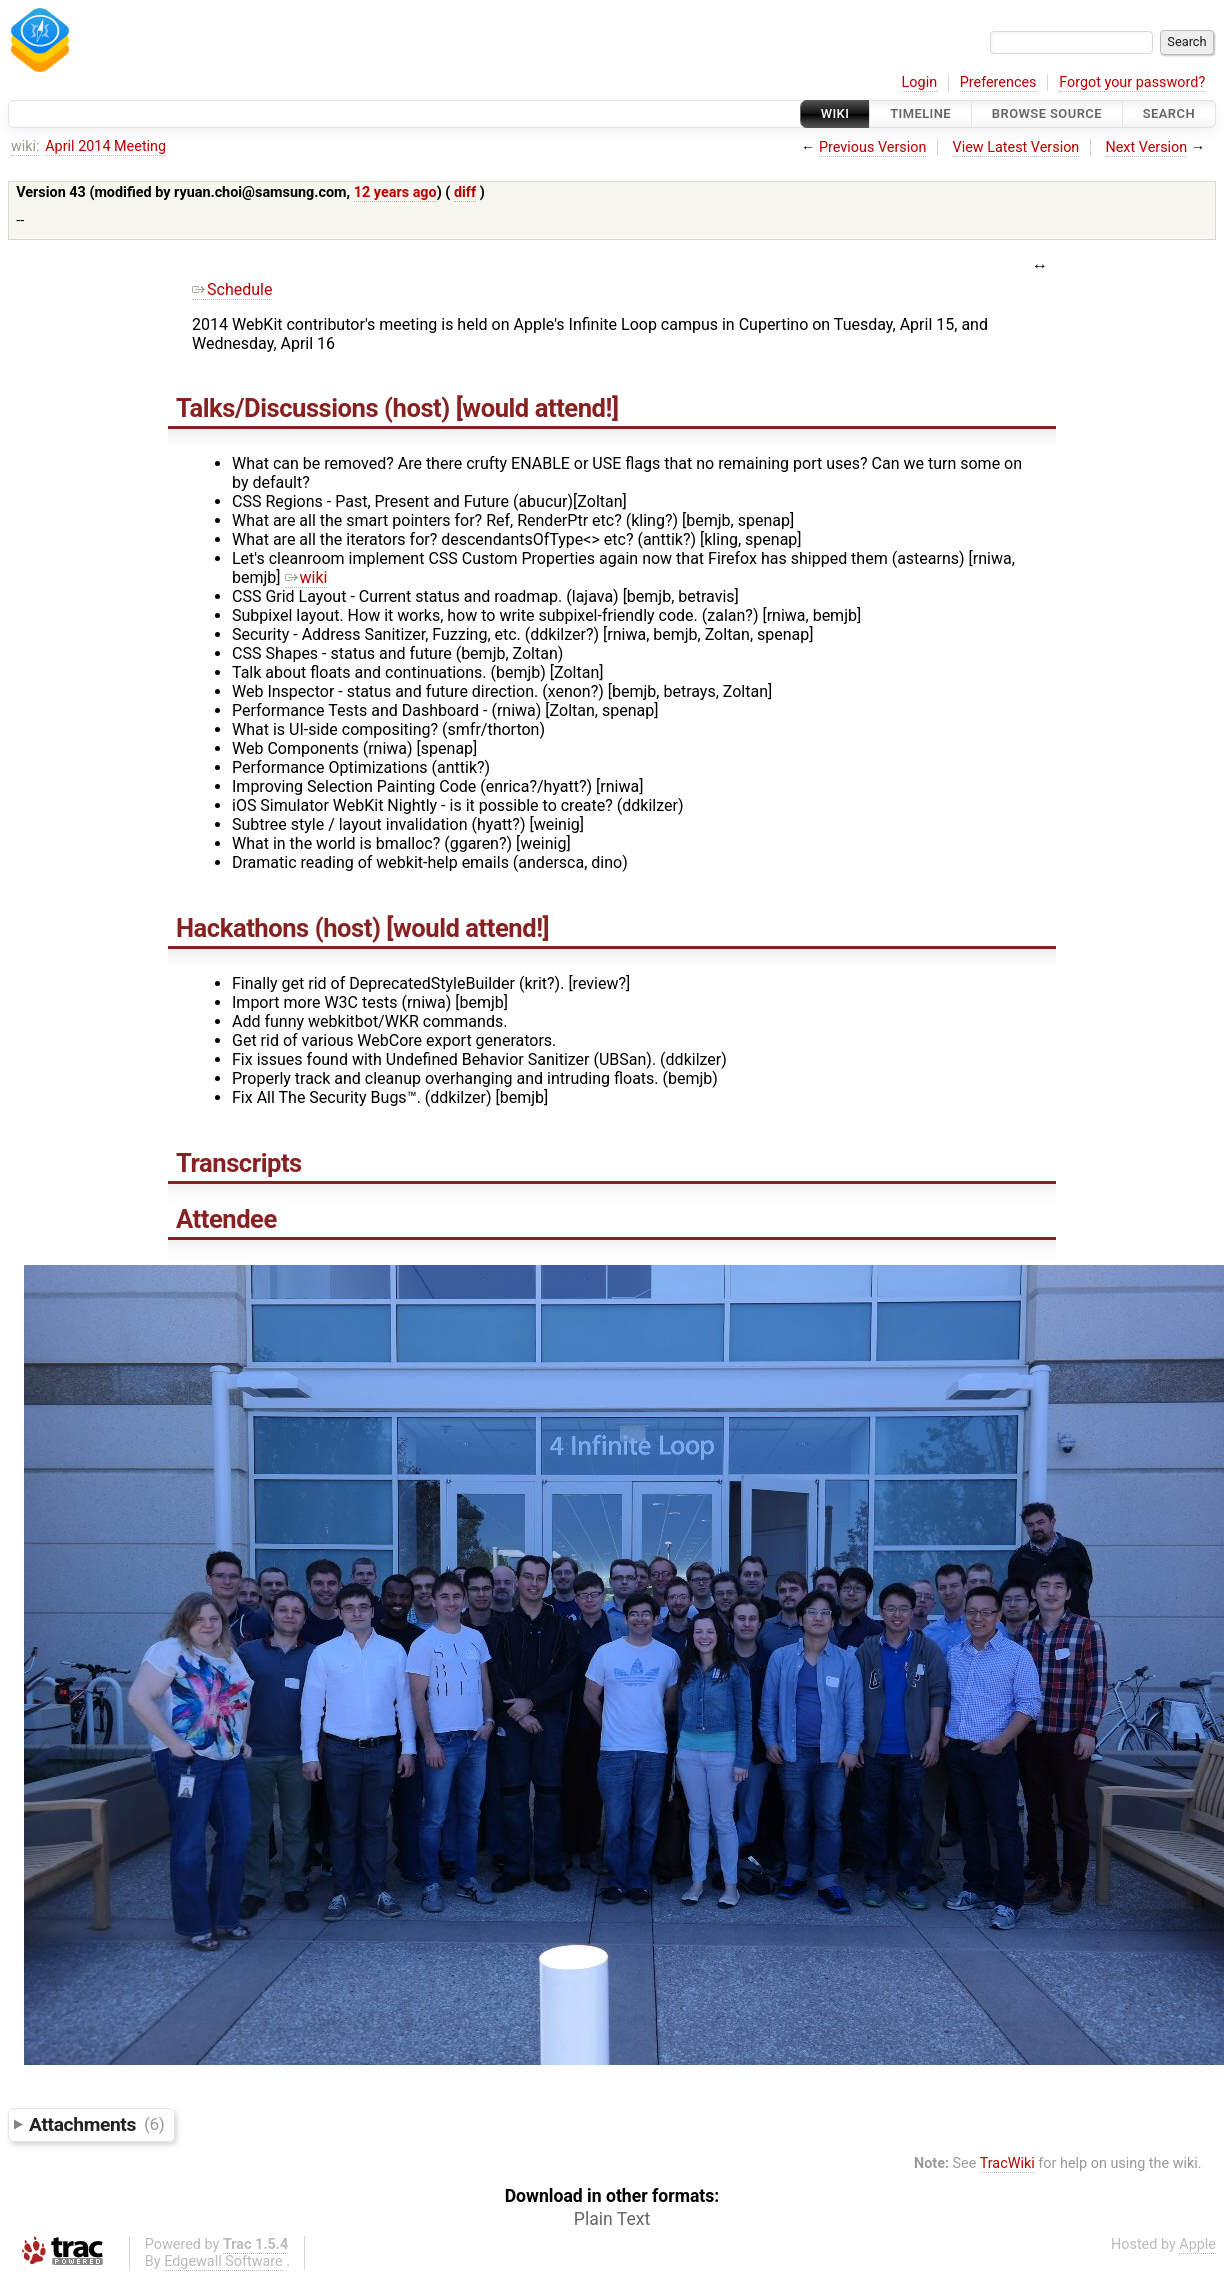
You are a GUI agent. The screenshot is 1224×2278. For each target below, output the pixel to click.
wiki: (25, 146)
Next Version (1146, 147)
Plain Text (612, 2219)
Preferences (998, 82)
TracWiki (1007, 2163)
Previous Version (872, 147)
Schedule (232, 289)
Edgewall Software (223, 2261)
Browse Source (1047, 113)
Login (920, 82)
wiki (306, 577)
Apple (1197, 2244)
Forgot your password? (1132, 82)
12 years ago (395, 192)
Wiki (835, 113)
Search (1169, 113)
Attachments (96, 2123)
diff (465, 192)
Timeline (920, 113)
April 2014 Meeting (105, 146)
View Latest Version (1016, 147)
